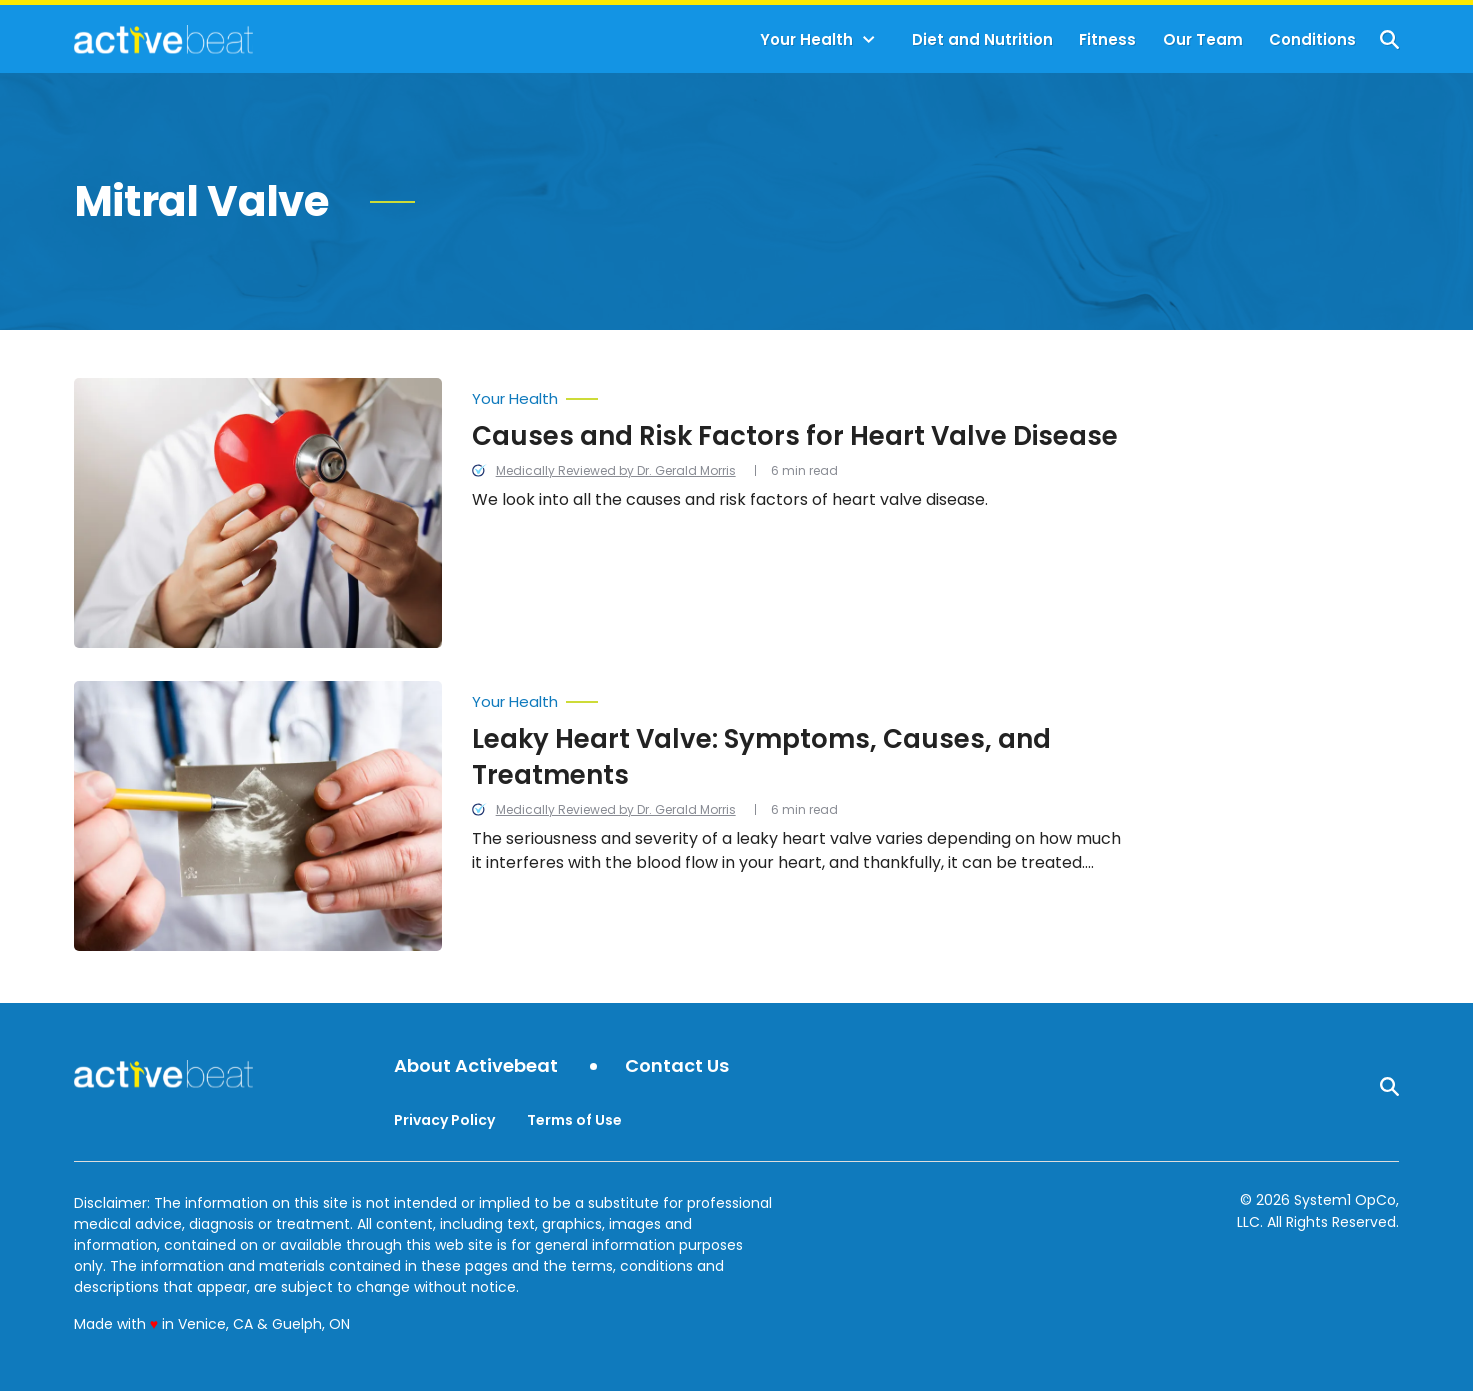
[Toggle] (869, 40)
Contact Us (677, 1066)
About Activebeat (476, 1066)
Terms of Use (574, 1120)
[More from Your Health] (803, 394)
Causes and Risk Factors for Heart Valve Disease (795, 436)
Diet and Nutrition (982, 39)
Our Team (1203, 39)
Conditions (1312, 39)
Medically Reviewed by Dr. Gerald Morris (616, 470)
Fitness (1107, 39)
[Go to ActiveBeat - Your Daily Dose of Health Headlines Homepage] (163, 39)
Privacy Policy (444, 1120)
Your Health (806, 39)
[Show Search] (1389, 39)
